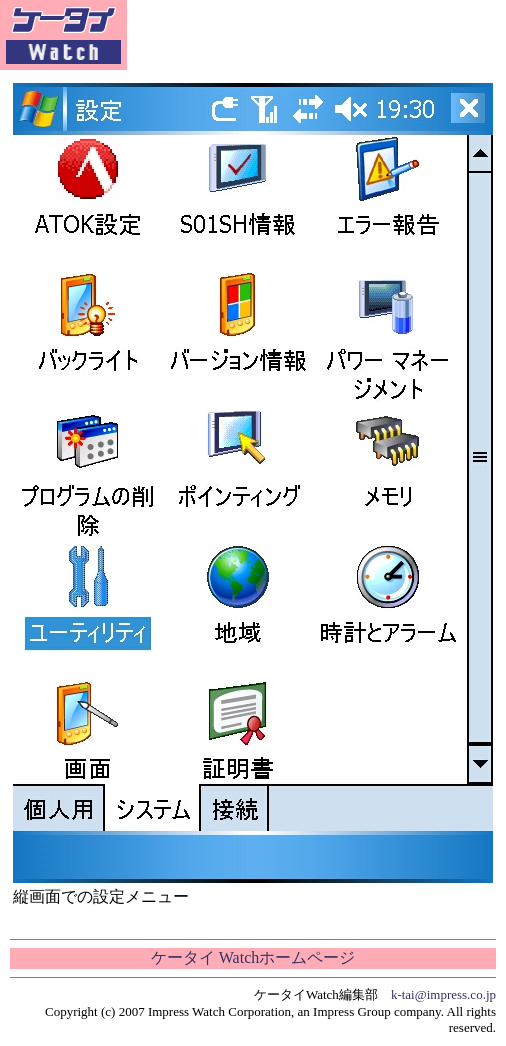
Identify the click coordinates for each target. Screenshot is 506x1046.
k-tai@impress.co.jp (443, 994)
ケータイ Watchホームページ (253, 957)
